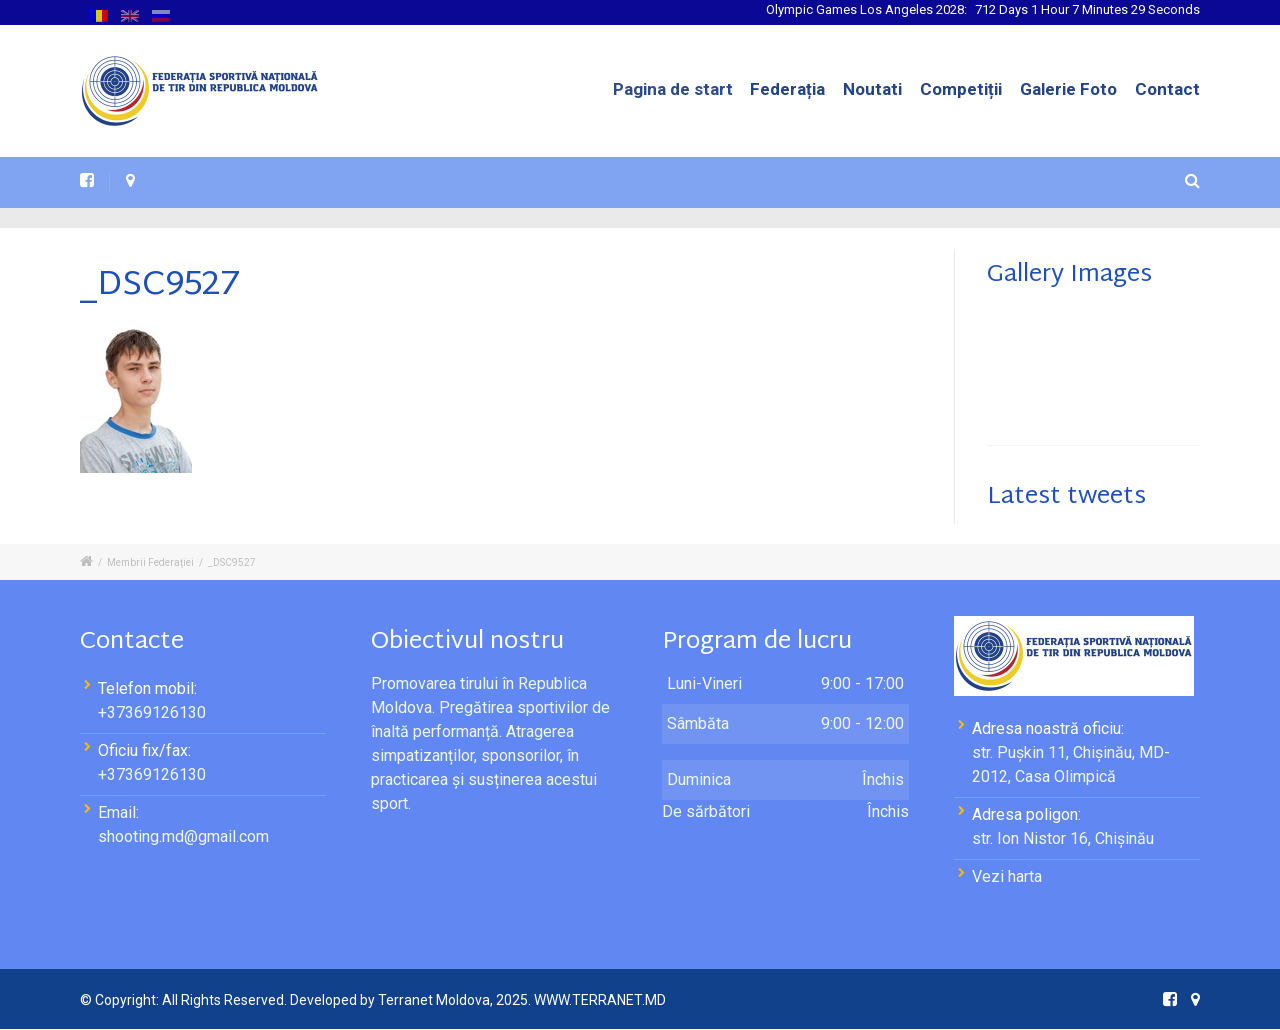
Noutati (872, 89)
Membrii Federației (150, 562)
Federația (791, 89)
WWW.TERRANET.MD (600, 1000)
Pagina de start (689, 89)
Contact (1167, 89)
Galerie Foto (1068, 89)
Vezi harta (1007, 876)
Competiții (961, 89)
